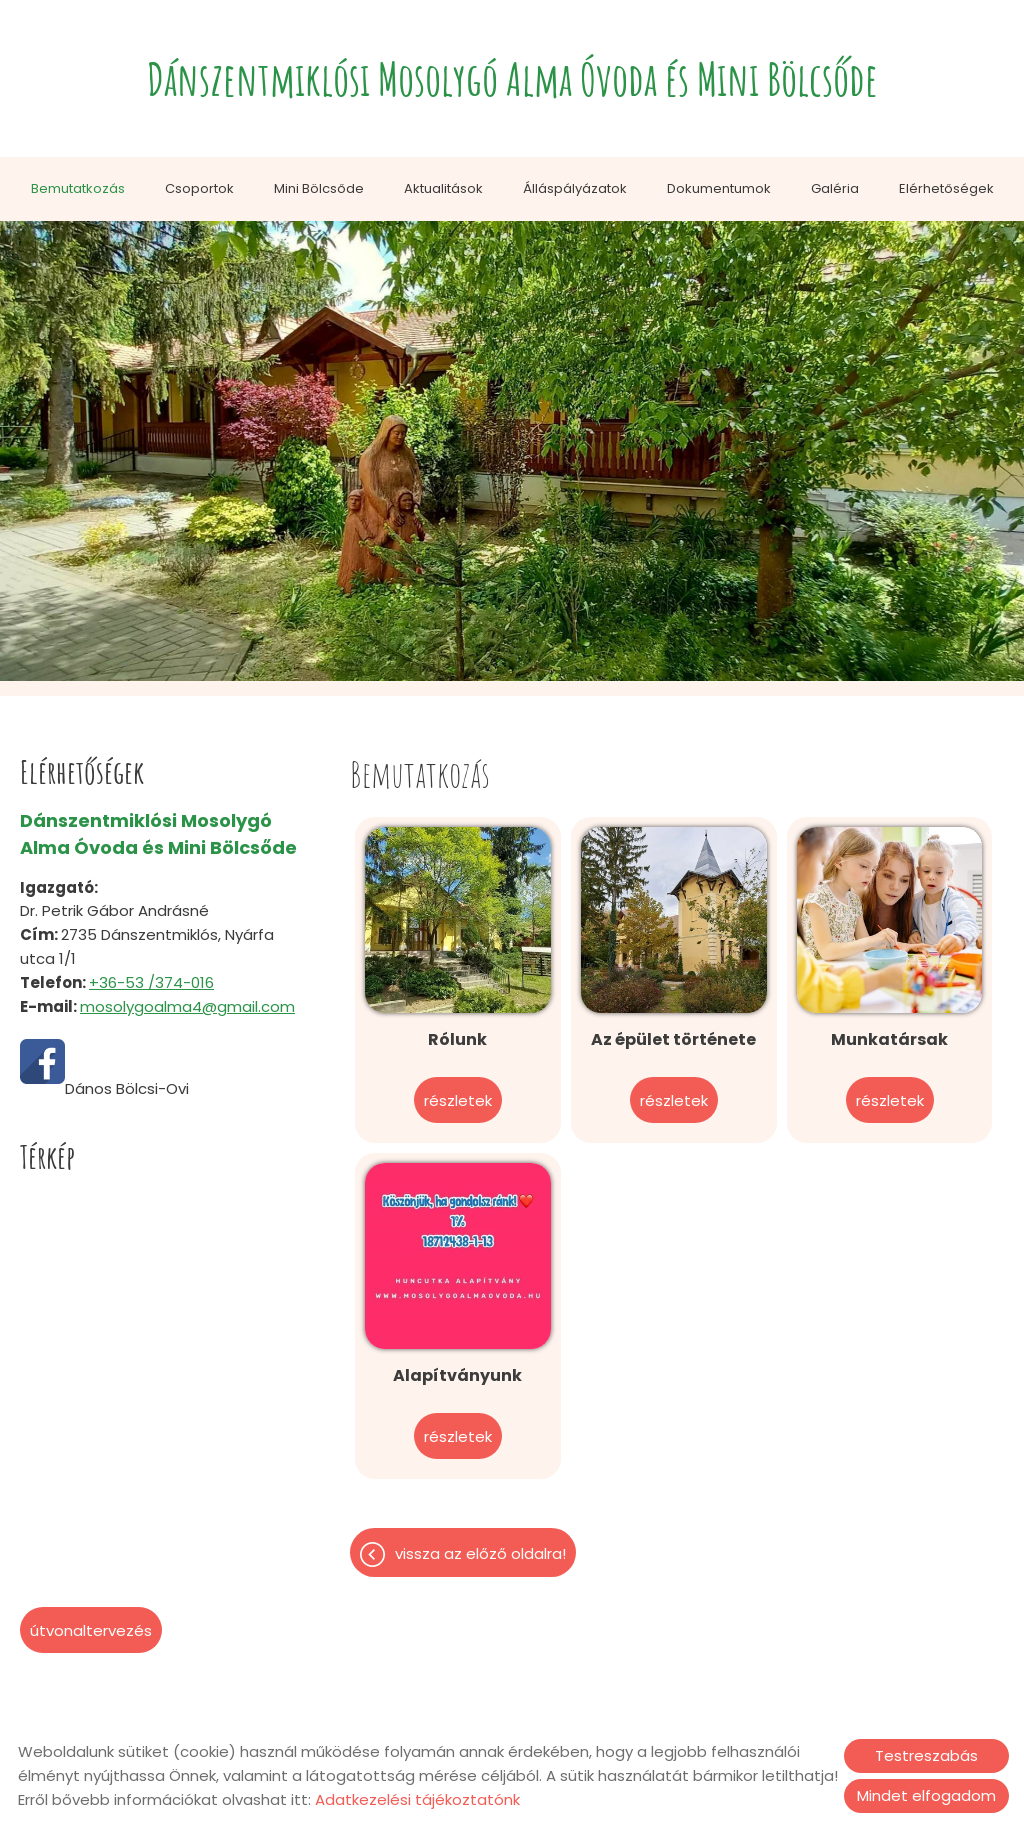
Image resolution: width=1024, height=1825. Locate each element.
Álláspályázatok (575, 188)
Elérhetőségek (946, 188)
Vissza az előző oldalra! (480, 1553)
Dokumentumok (719, 188)
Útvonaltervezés (91, 1630)
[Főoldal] (512, 83)
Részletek (458, 1100)
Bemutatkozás (78, 188)
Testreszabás (926, 1755)
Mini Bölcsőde (319, 188)
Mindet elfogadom (926, 1795)
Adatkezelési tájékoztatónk (417, 1799)
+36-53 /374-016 (151, 982)
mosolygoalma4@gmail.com (187, 1006)
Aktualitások (443, 188)
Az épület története (673, 1039)
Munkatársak (889, 1039)
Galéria (835, 188)
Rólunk (457, 1039)
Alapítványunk (457, 1375)
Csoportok (199, 188)
